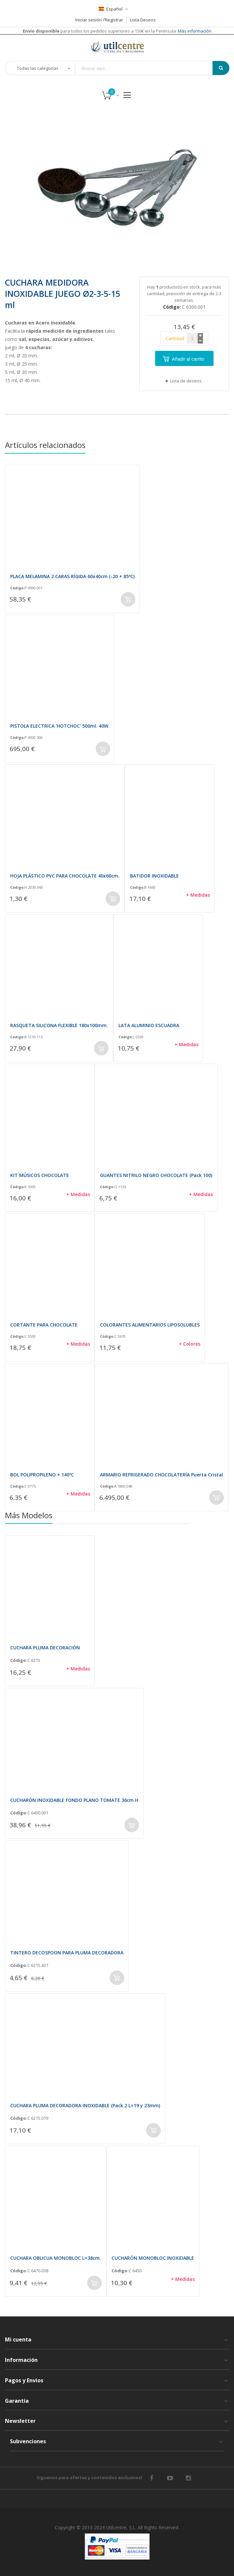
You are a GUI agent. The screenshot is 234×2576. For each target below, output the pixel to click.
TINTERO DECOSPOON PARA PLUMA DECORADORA (66, 1952)
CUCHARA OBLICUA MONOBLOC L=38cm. (55, 2258)
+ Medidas (198, 895)
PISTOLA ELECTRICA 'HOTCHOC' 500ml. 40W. (60, 726)
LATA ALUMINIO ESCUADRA (148, 1025)
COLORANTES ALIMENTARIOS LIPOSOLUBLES (150, 1325)
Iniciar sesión (88, 20)
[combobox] (148, 68)
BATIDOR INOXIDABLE (154, 876)
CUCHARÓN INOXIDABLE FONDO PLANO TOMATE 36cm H (74, 1800)
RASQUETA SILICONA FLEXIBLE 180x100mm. (59, 1025)
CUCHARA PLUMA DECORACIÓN (45, 1647)
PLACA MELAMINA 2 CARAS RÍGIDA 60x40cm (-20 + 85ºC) (72, 576)
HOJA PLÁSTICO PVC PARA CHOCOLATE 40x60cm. (64, 876)
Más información (194, 31)
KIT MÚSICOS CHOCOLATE (39, 1175)
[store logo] (117, 47)
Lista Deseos (143, 20)
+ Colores (189, 1344)
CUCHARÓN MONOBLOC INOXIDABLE (153, 2258)
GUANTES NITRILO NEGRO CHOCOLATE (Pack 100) (156, 1175)
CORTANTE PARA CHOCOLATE (44, 1325)
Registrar (114, 20)
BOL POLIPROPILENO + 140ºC (42, 1474)
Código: (17, 588)
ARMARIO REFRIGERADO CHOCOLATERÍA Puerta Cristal (161, 1474)
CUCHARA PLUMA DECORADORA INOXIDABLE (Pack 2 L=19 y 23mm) (85, 2105)
